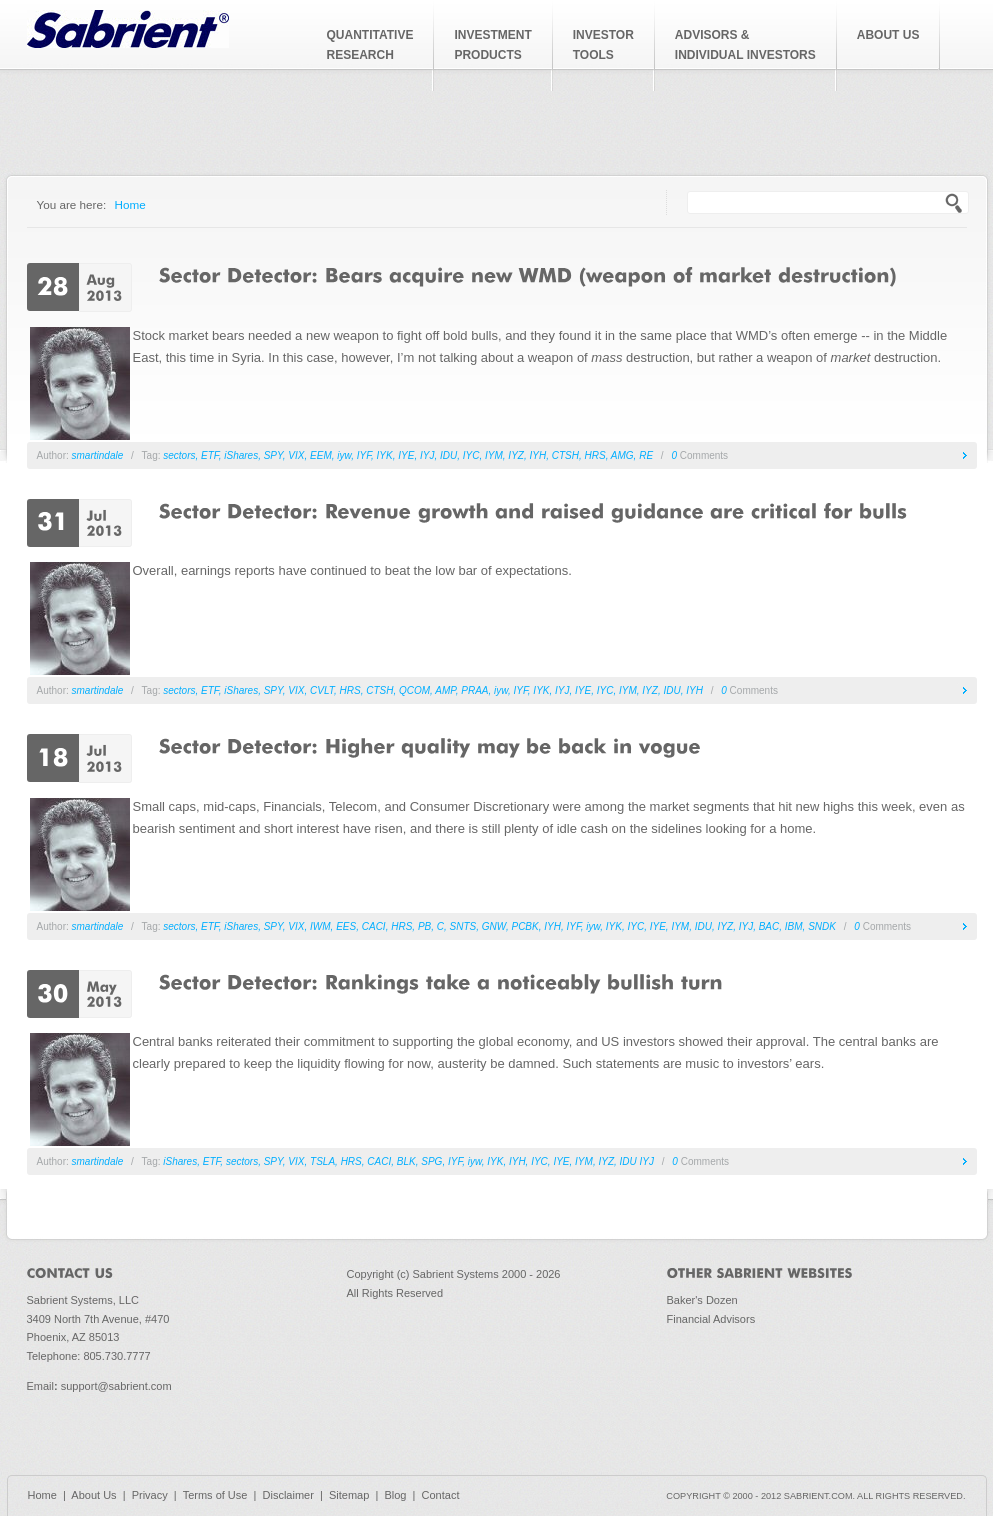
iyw (344, 455)
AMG (622, 455)
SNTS (463, 926)
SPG (431, 1161)
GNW (494, 926)
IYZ (516, 455)
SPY (273, 455)
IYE (406, 455)
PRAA (474, 690)
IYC (471, 455)
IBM (794, 926)
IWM (320, 926)
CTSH (565, 455)
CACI (374, 926)
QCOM (414, 690)
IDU (448, 455)
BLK (406, 1161)
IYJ (427, 455)
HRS (595, 455)
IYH (537, 455)
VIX (296, 455)
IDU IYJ (637, 1161)
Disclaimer (288, 1495)
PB (424, 926)
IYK (385, 455)
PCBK (524, 926)
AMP (445, 690)
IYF (364, 455)
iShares (241, 455)
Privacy (150, 1495)
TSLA (322, 1161)
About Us (93, 1495)
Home (130, 204)
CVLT (322, 690)
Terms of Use (215, 1495)
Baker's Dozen (702, 1300)
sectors (179, 455)
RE (646, 455)
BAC (769, 926)
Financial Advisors (711, 1319)
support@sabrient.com (116, 1386)
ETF (210, 455)
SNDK (822, 926)
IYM (494, 455)
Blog (395, 1495)
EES (346, 926)
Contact (441, 1495)
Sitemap (349, 1495)
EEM (321, 455)
